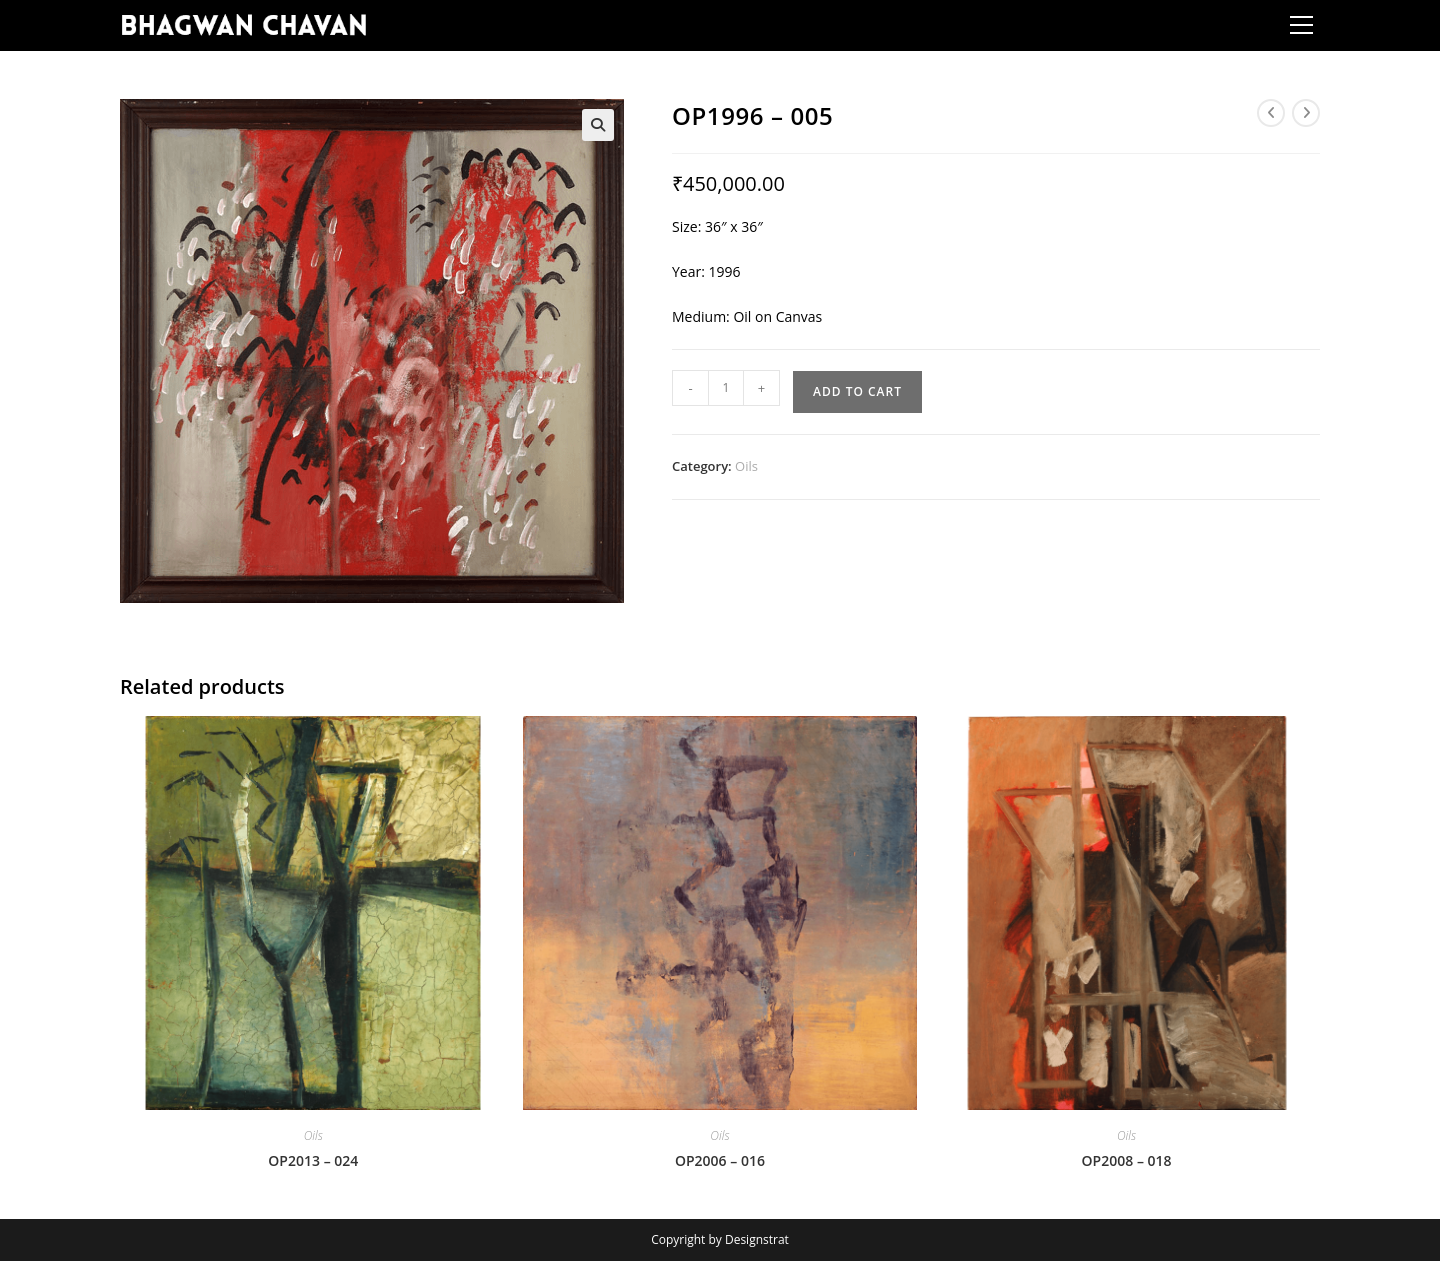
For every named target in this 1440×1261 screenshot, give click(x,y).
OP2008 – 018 (1127, 1160)
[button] (598, 125)
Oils (746, 466)
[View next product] (1306, 113)
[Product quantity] (726, 388)
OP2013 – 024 (313, 1160)
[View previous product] (1271, 113)
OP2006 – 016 (720, 1160)
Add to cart (857, 391)
